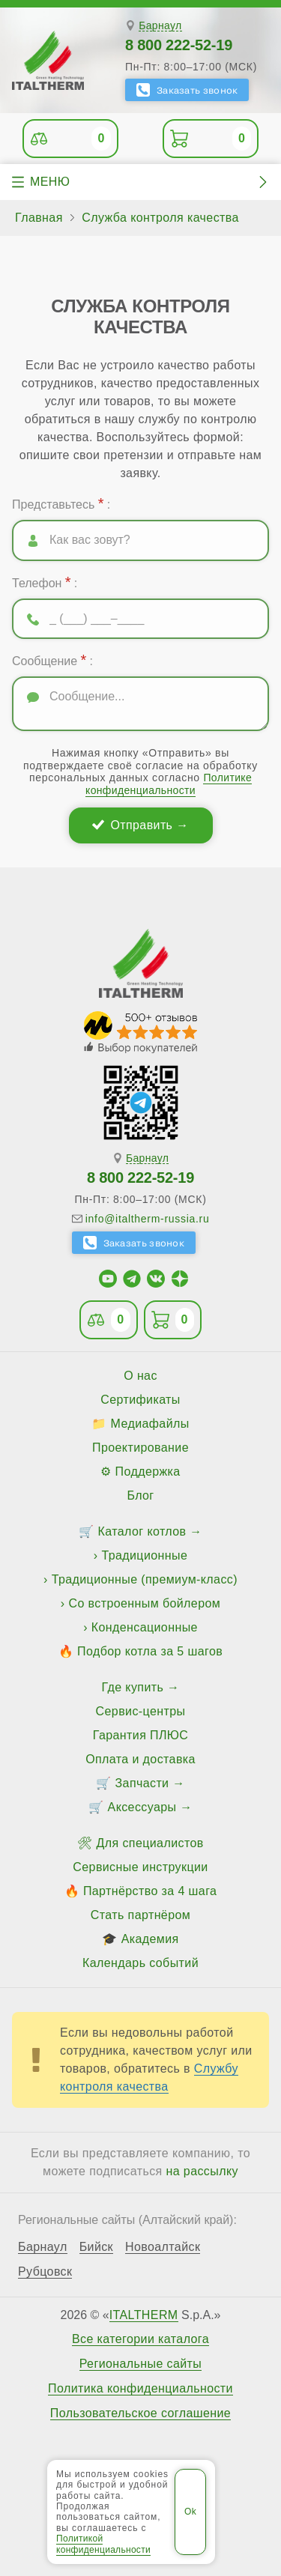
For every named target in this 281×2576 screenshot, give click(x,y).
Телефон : (44, 582)
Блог (140, 1495)
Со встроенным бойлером (144, 1603)
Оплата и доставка (140, 1759)
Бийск (96, 2247)
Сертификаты (140, 1399)
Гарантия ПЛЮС (140, 1735)
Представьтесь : (61, 503)
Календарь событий (140, 1963)
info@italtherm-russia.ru (147, 1219)
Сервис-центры (141, 1711)
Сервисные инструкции (140, 1867)
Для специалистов (150, 1843)
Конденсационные (144, 1627)
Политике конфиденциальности (168, 784)
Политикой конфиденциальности (103, 2543)
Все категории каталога (140, 2339)
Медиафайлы (150, 1423)
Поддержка (148, 1471)
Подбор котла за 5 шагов (150, 1651)
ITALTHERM (143, 2315)
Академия (150, 1939)
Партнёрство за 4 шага (150, 1891)
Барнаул (160, 25)
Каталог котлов (142, 1531)
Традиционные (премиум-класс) (145, 1579)
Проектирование (140, 1447)
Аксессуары (142, 1807)
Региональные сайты (140, 2364)
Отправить (141, 825)
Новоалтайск (162, 2247)
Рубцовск (45, 2272)
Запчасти (142, 1783)
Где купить (133, 1687)
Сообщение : (52, 660)
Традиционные (144, 1555)
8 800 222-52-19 (178, 45)
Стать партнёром (140, 1915)
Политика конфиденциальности (140, 2389)
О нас (140, 1375)
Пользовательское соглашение (140, 2413)
